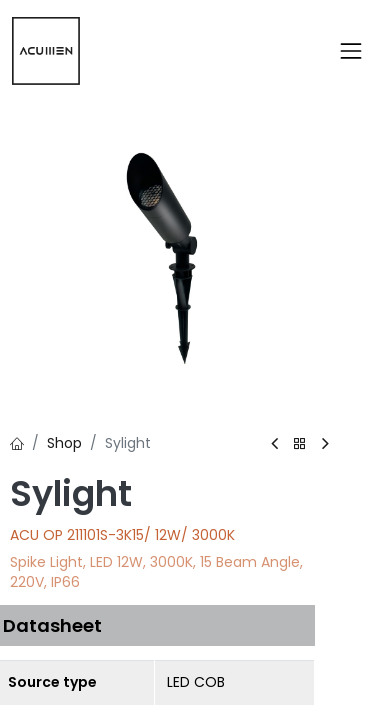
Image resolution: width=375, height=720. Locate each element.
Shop (64, 443)
